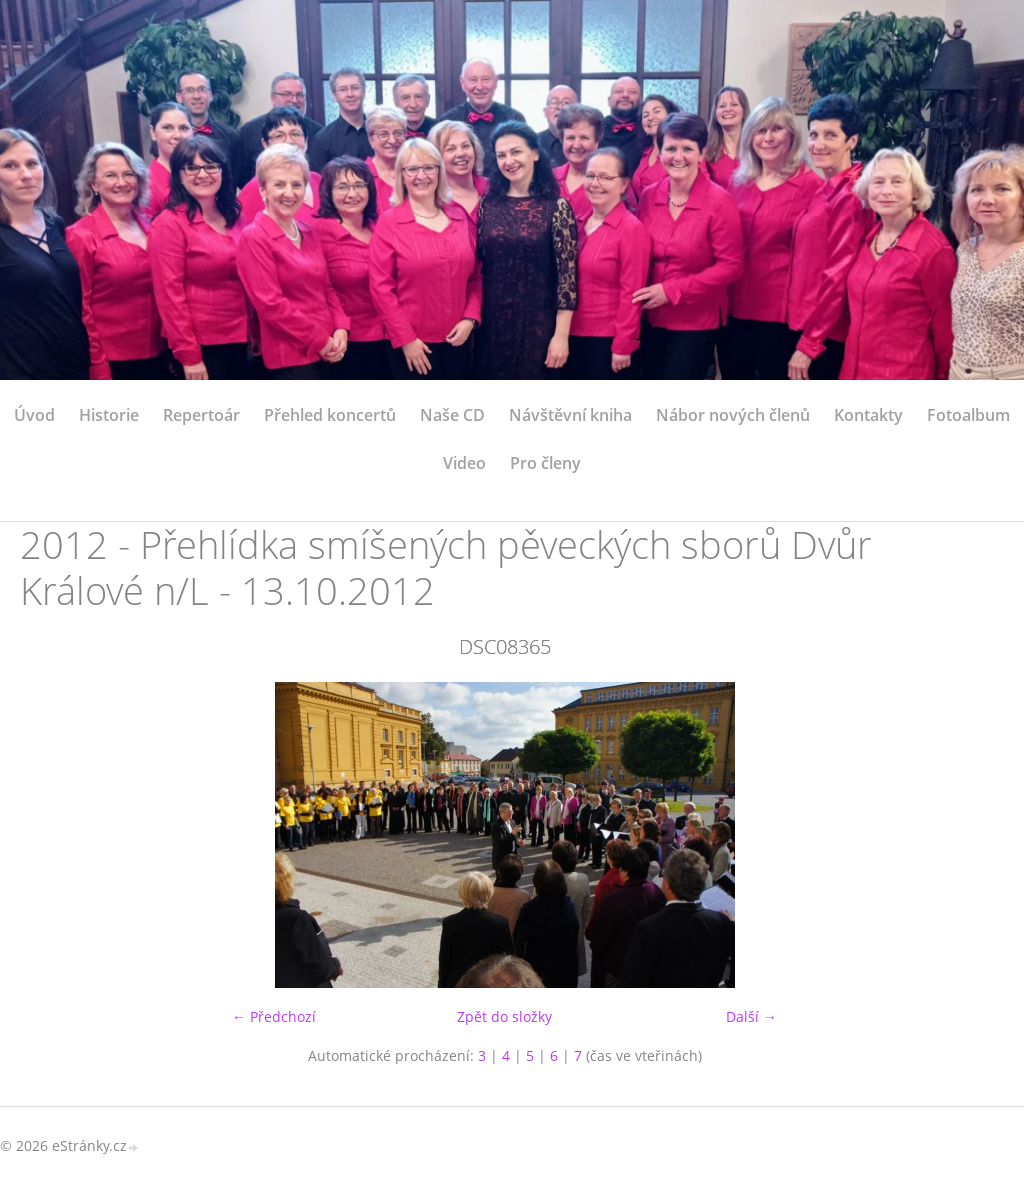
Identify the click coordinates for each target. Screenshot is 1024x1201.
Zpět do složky (504, 1016)
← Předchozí (274, 1016)
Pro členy (545, 463)
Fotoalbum (968, 415)
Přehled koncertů (330, 415)
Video (464, 463)
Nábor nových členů (733, 415)
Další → (751, 1016)
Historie (109, 415)
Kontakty (868, 415)
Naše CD (452, 415)
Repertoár (201, 415)
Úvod (34, 415)
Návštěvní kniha (570, 415)
